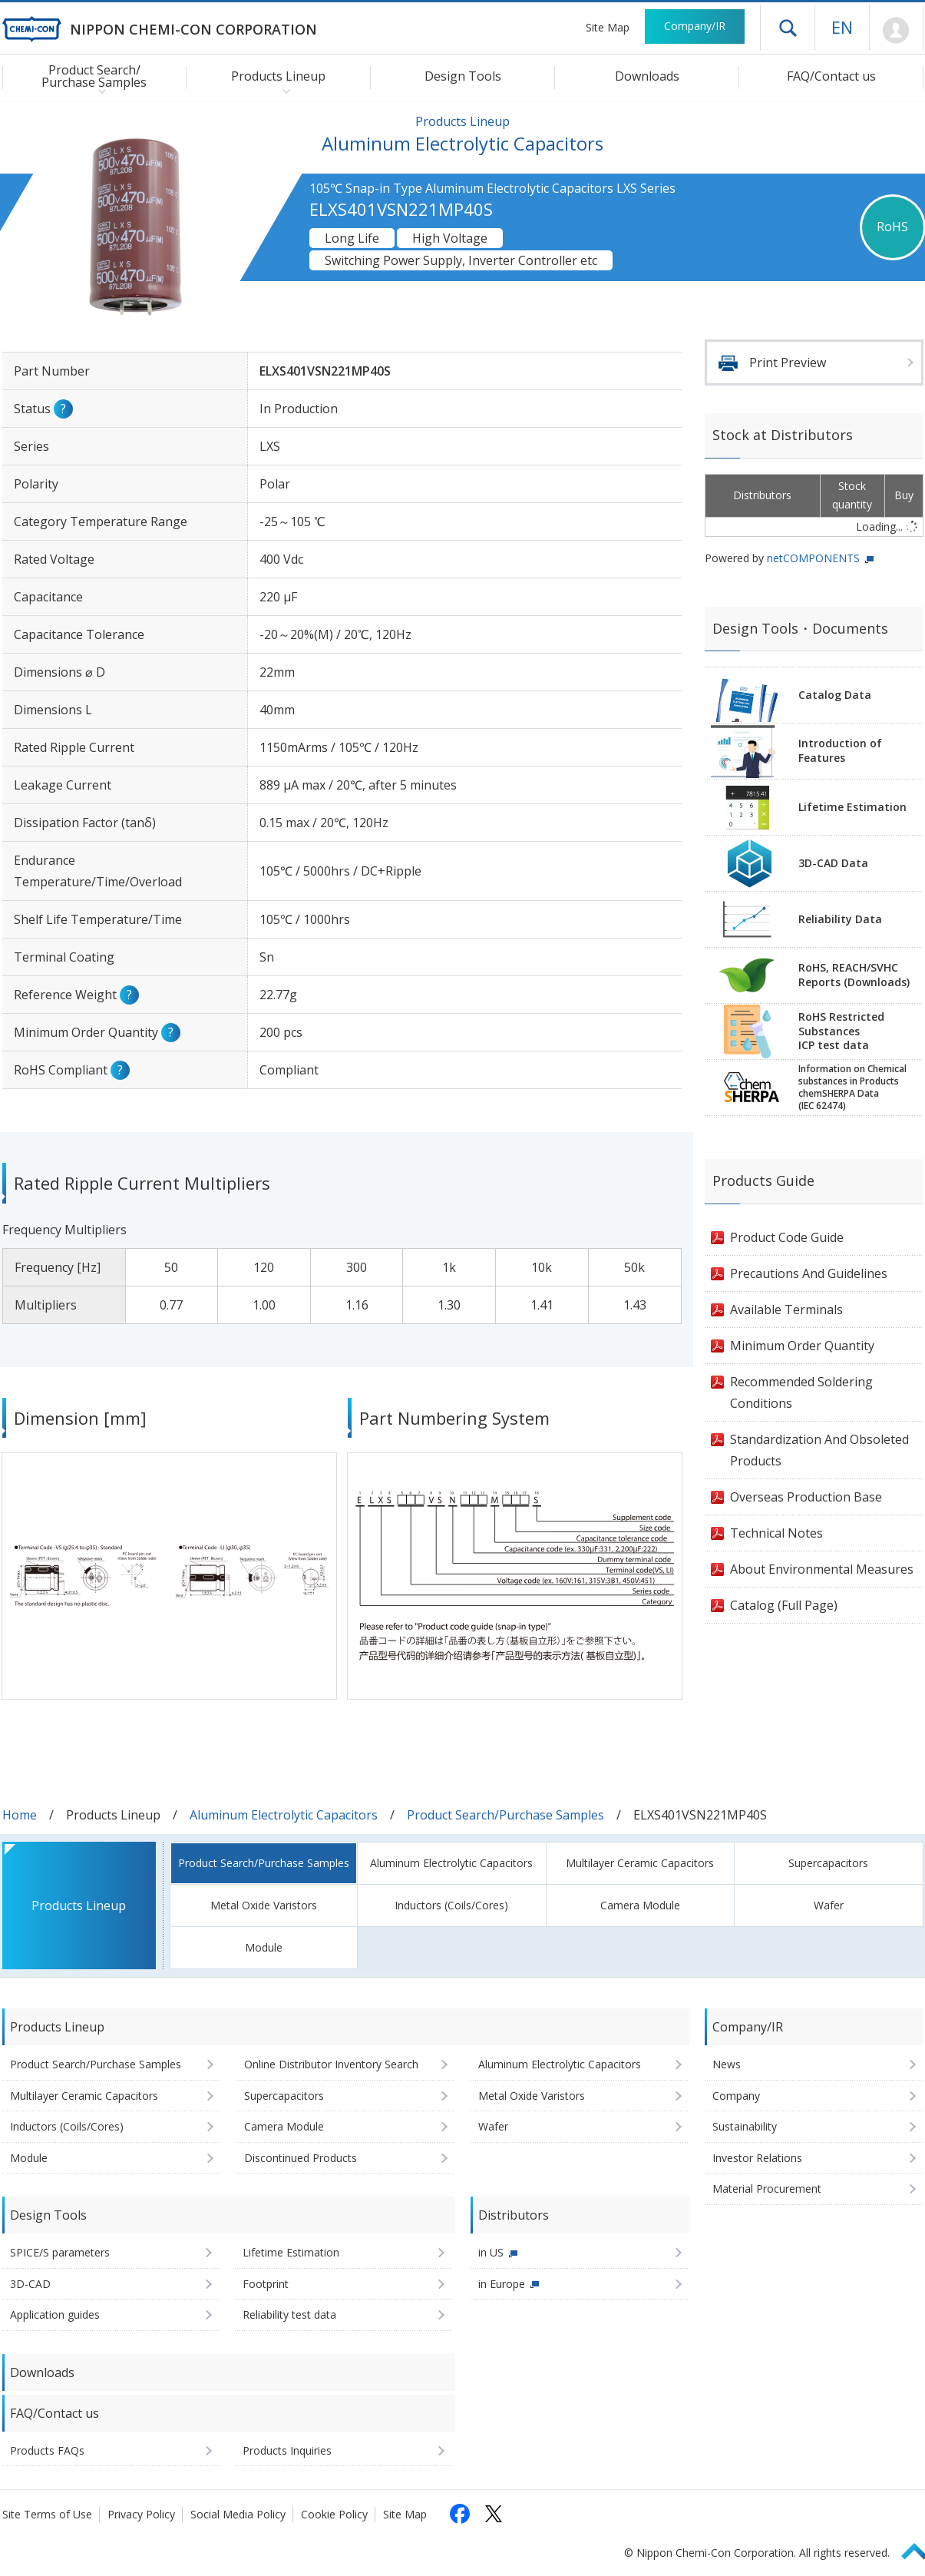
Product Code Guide (787, 1237)
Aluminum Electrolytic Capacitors (284, 1814)
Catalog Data (834, 694)
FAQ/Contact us (831, 76)
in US (491, 2252)
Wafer (829, 1905)
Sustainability (744, 2126)
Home (19, 1814)
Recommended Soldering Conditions (801, 1392)
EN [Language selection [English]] (842, 26)
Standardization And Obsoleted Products (819, 1450)
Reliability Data (840, 919)
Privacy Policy (141, 2514)
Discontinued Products (300, 2158)
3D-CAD (30, 2283)
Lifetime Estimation (852, 807)
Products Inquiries (287, 2450)
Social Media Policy (238, 2514)
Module (263, 1947)
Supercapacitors (828, 1863)
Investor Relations (757, 2158)
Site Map (607, 27)
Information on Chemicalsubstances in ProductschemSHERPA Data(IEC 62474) (852, 1087)
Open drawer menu (787, 28)
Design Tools (463, 76)
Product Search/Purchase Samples (505, 1814)
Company (736, 2095)
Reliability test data (289, 2314)
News (726, 2064)
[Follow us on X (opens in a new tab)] (493, 2514)
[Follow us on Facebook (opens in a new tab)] (460, 2514)
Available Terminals (786, 1309)
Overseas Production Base (806, 1496)
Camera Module (640, 1905)
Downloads (647, 76)
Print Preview (787, 362)
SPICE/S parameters (60, 2252)
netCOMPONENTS (813, 558)
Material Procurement (766, 2188)
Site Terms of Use (47, 2514)
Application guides (55, 2314)
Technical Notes (776, 1533)
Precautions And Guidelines (808, 1273)
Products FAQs (47, 2450)
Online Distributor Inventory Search (331, 2064)
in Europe (501, 2283)
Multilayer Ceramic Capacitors (640, 1863)
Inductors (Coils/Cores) (451, 1905)
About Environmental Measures (821, 1569)
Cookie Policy (334, 2514)
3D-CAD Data (833, 863)
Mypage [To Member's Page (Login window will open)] (896, 31)
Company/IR (694, 25)
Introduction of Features (840, 750)
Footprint (266, 2283)
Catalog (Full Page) (783, 1605)
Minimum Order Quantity (802, 1345)
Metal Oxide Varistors (263, 1905)
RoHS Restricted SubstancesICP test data (841, 1031)
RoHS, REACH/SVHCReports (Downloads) (854, 974)
